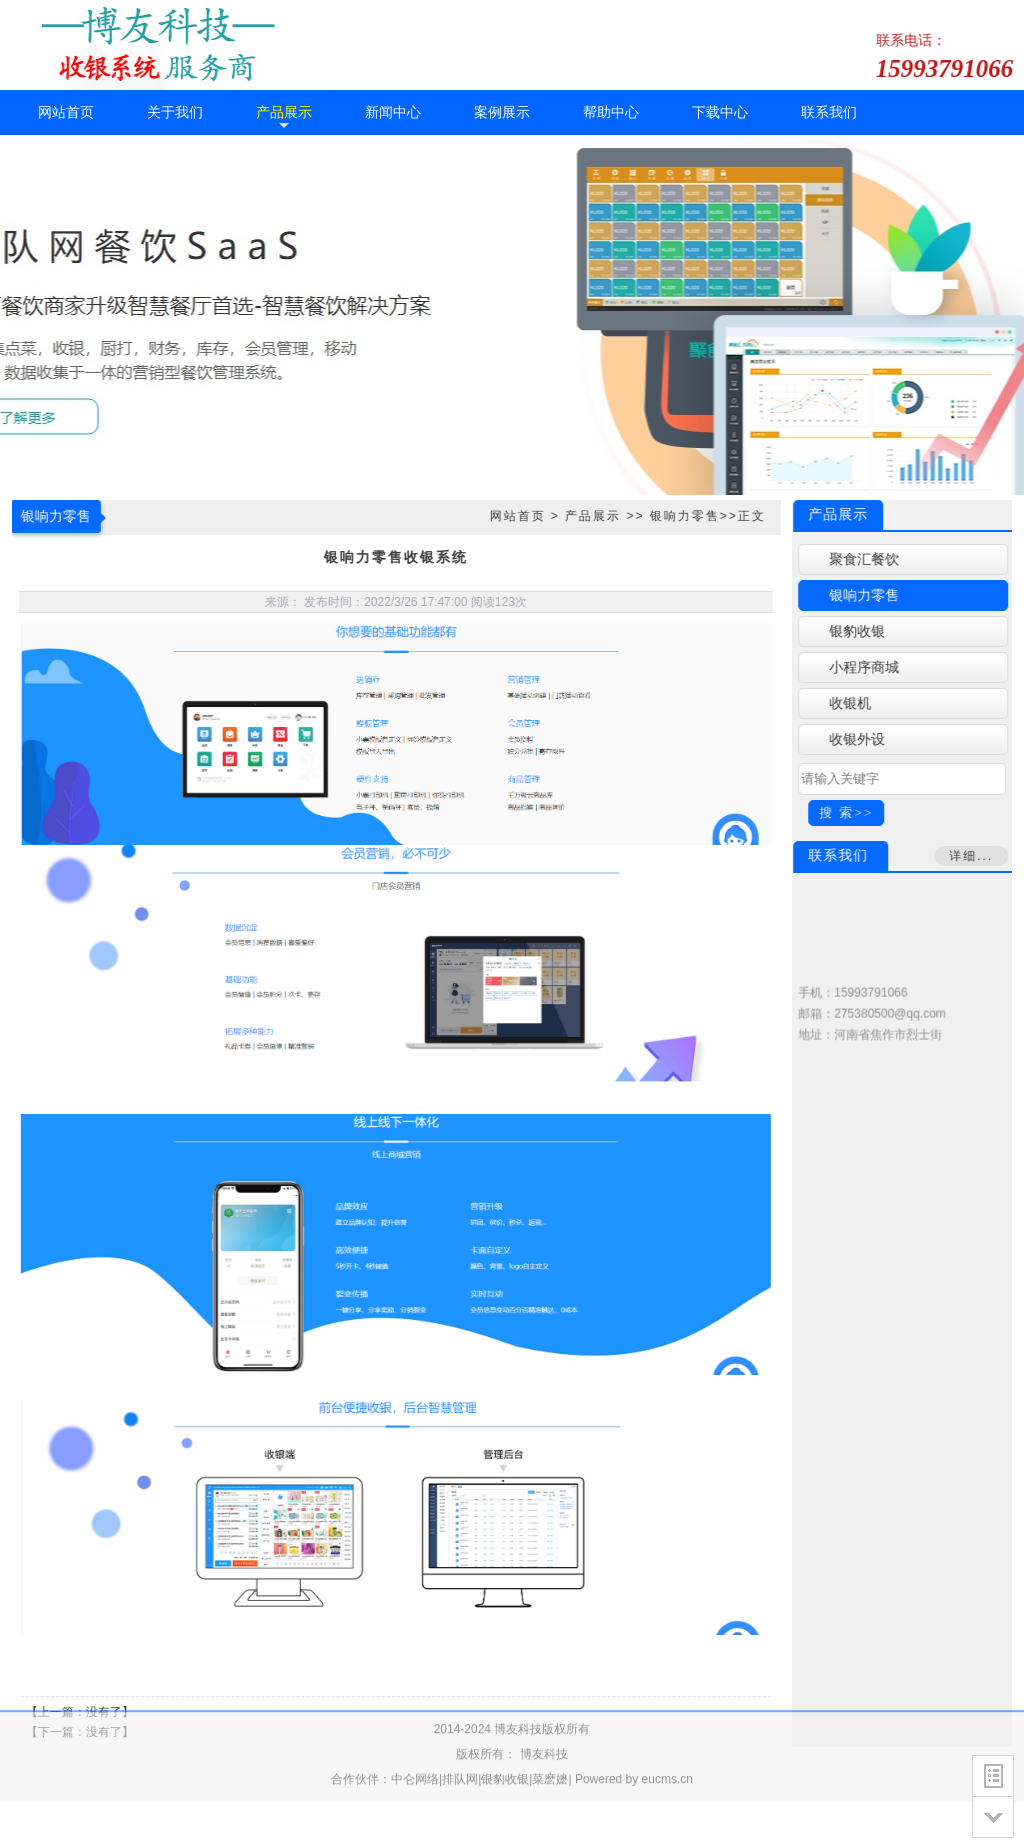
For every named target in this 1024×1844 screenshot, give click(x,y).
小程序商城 (867, 667)
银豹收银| (506, 1749)
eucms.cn (667, 1749)
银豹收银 (860, 631)
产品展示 (590, 516)
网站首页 (514, 516)
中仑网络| (416, 1749)
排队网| (461, 1749)
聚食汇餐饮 (867, 559)
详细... (974, 856)
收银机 (853, 703)
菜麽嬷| (551, 1749)
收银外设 (860, 739)
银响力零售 (682, 516)
